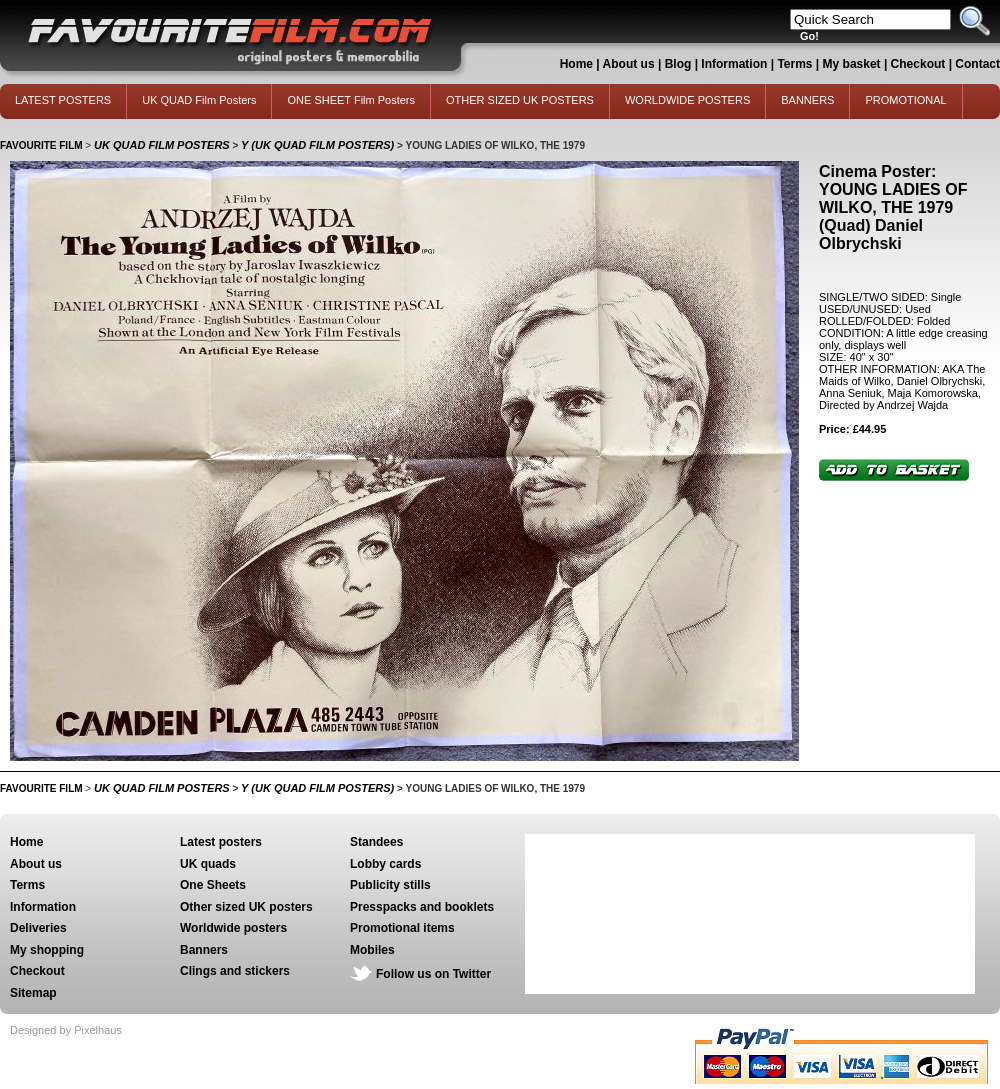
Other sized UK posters (246, 907)
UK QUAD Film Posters (199, 100)
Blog (678, 64)
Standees (376, 842)
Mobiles (372, 950)
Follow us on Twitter (433, 974)
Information (734, 64)
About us (629, 64)
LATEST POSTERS (63, 100)
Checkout (920, 64)
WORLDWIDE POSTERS (687, 100)
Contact (977, 64)
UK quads (208, 864)
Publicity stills (390, 885)
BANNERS (807, 100)
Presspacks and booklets (422, 907)
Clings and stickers (235, 971)
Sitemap (33, 993)
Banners (204, 950)
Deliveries (38, 928)
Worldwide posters (233, 928)
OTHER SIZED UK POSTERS (520, 100)
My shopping (47, 950)
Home (576, 64)
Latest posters (221, 842)
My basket (852, 64)
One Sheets (213, 885)
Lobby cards (385, 864)
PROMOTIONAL (905, 100)
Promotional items (402, 928)
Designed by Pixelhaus (66, 1030)
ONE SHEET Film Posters (351, 100)
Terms (794, 64)
